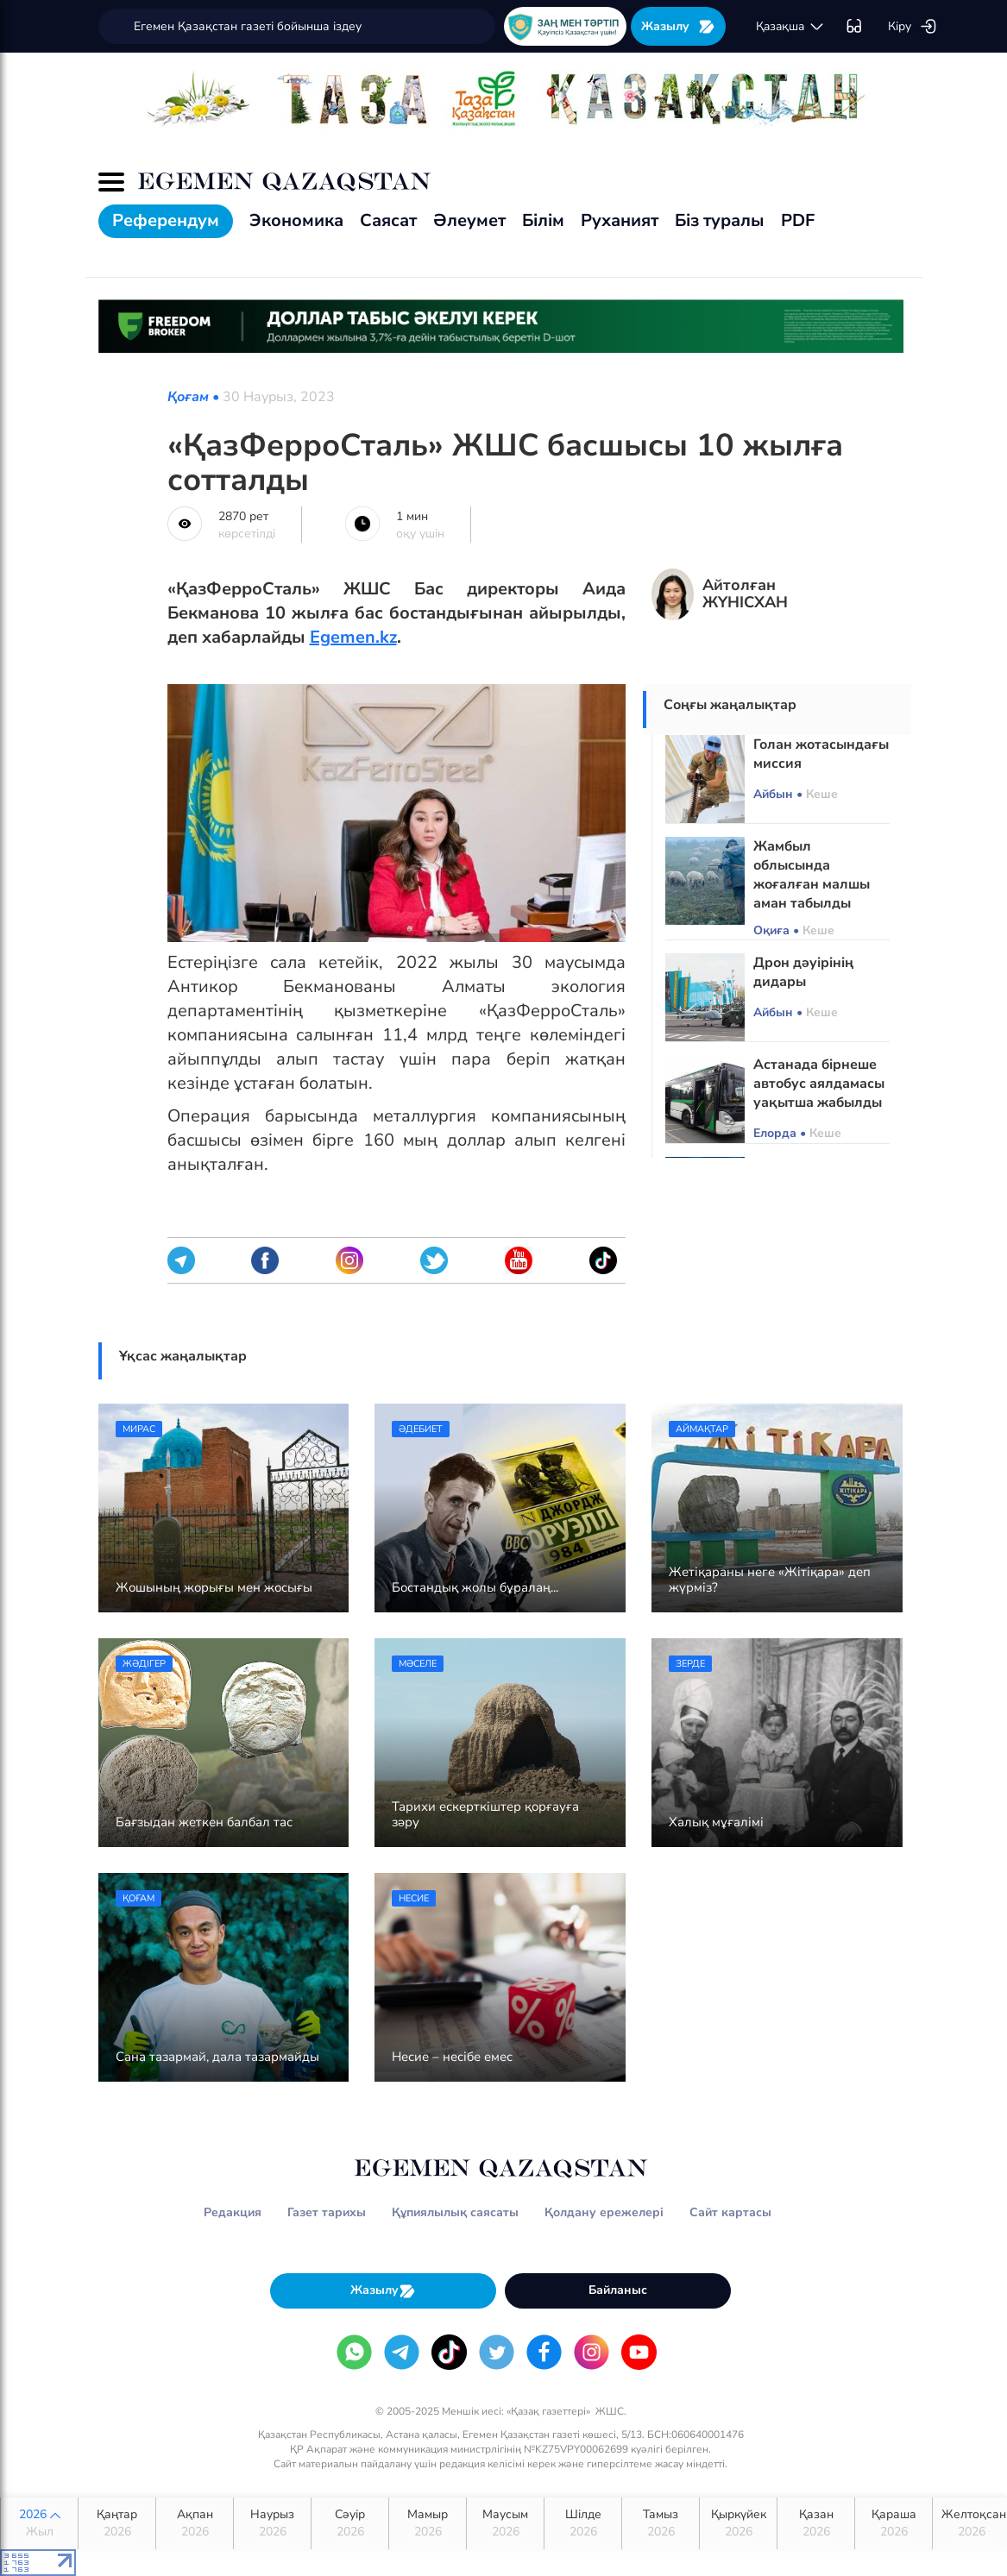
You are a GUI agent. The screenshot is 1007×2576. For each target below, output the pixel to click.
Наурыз (272, 2523)
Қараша (893, 2523)
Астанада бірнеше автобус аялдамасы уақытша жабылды (818, 1083)
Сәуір (350, 2523)
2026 (39, 2523)
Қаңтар (117, 2523)
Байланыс (617, 2290)
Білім (543, 220)
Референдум (165, 220)
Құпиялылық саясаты (455, 2212)
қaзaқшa (790, 26)
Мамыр (427, 2523)
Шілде (583, 2523)
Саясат (388, 220)
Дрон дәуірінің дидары (803, 972)
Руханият (619, 220)
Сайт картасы (730, 2212)
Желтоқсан (973, 2523)
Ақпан (194, 2523)
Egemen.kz (353, 637)
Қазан (816, 2523)
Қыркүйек (738, 2523)
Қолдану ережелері (604, 2212)
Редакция (232, 2212)
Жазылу (678, 26)
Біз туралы (720, 220)
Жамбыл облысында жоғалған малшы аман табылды (811, 875)
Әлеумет (469, 220)
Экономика (296, 220)
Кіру (912, 26)
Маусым (505, 2523)
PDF (798, 220)
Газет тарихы (326, 2212)
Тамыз (660, 2523)
